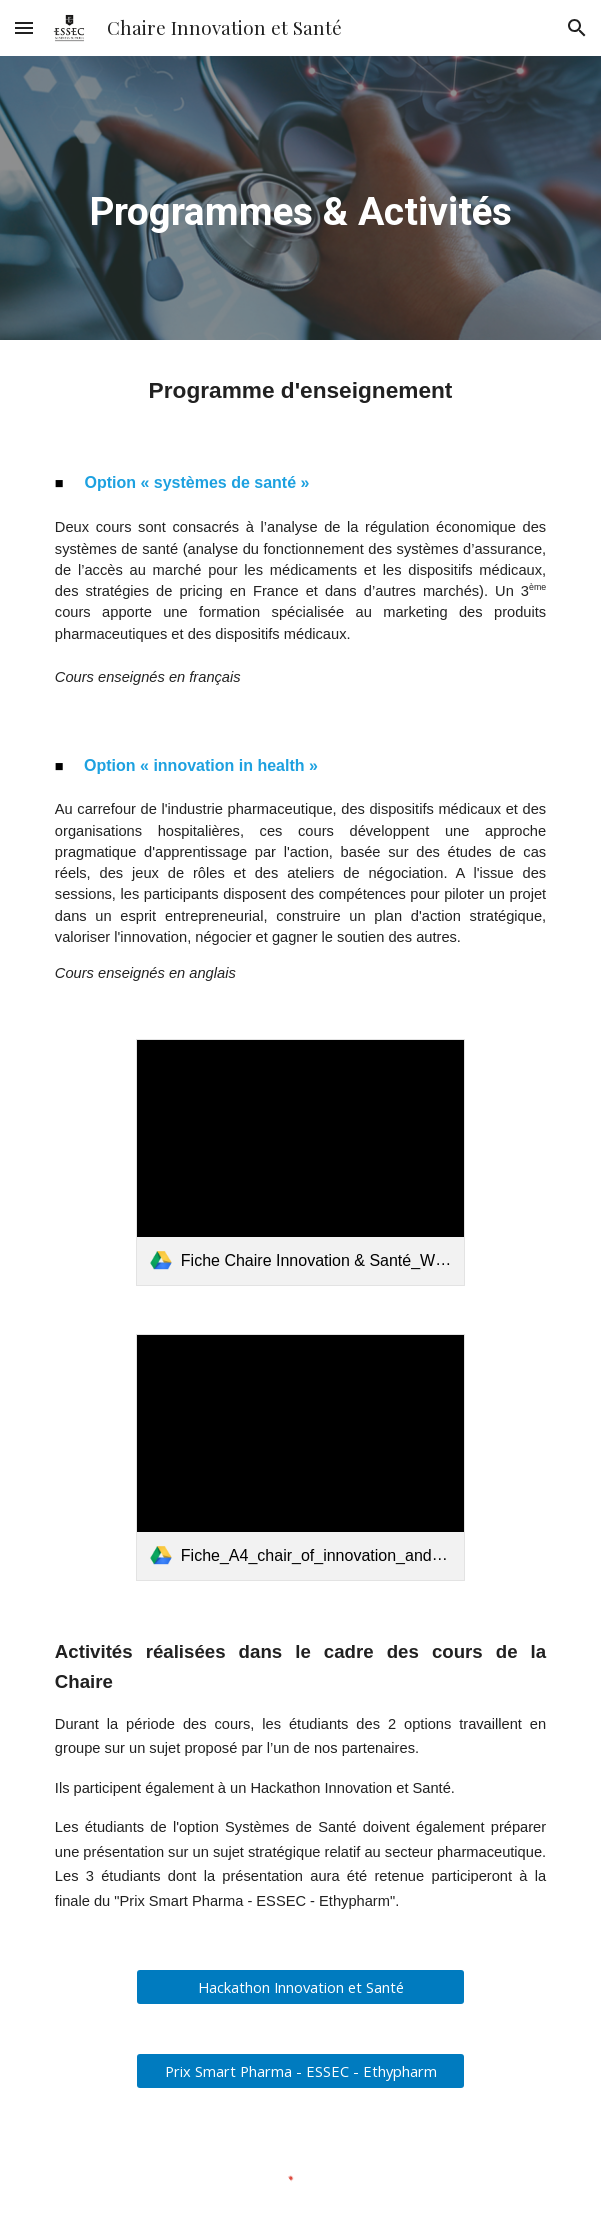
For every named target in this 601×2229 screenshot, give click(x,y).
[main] (300, 197)
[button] (24, 27)
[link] (300, 1162)
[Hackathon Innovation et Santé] (300, 1987)
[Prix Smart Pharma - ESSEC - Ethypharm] (300, 2071)
